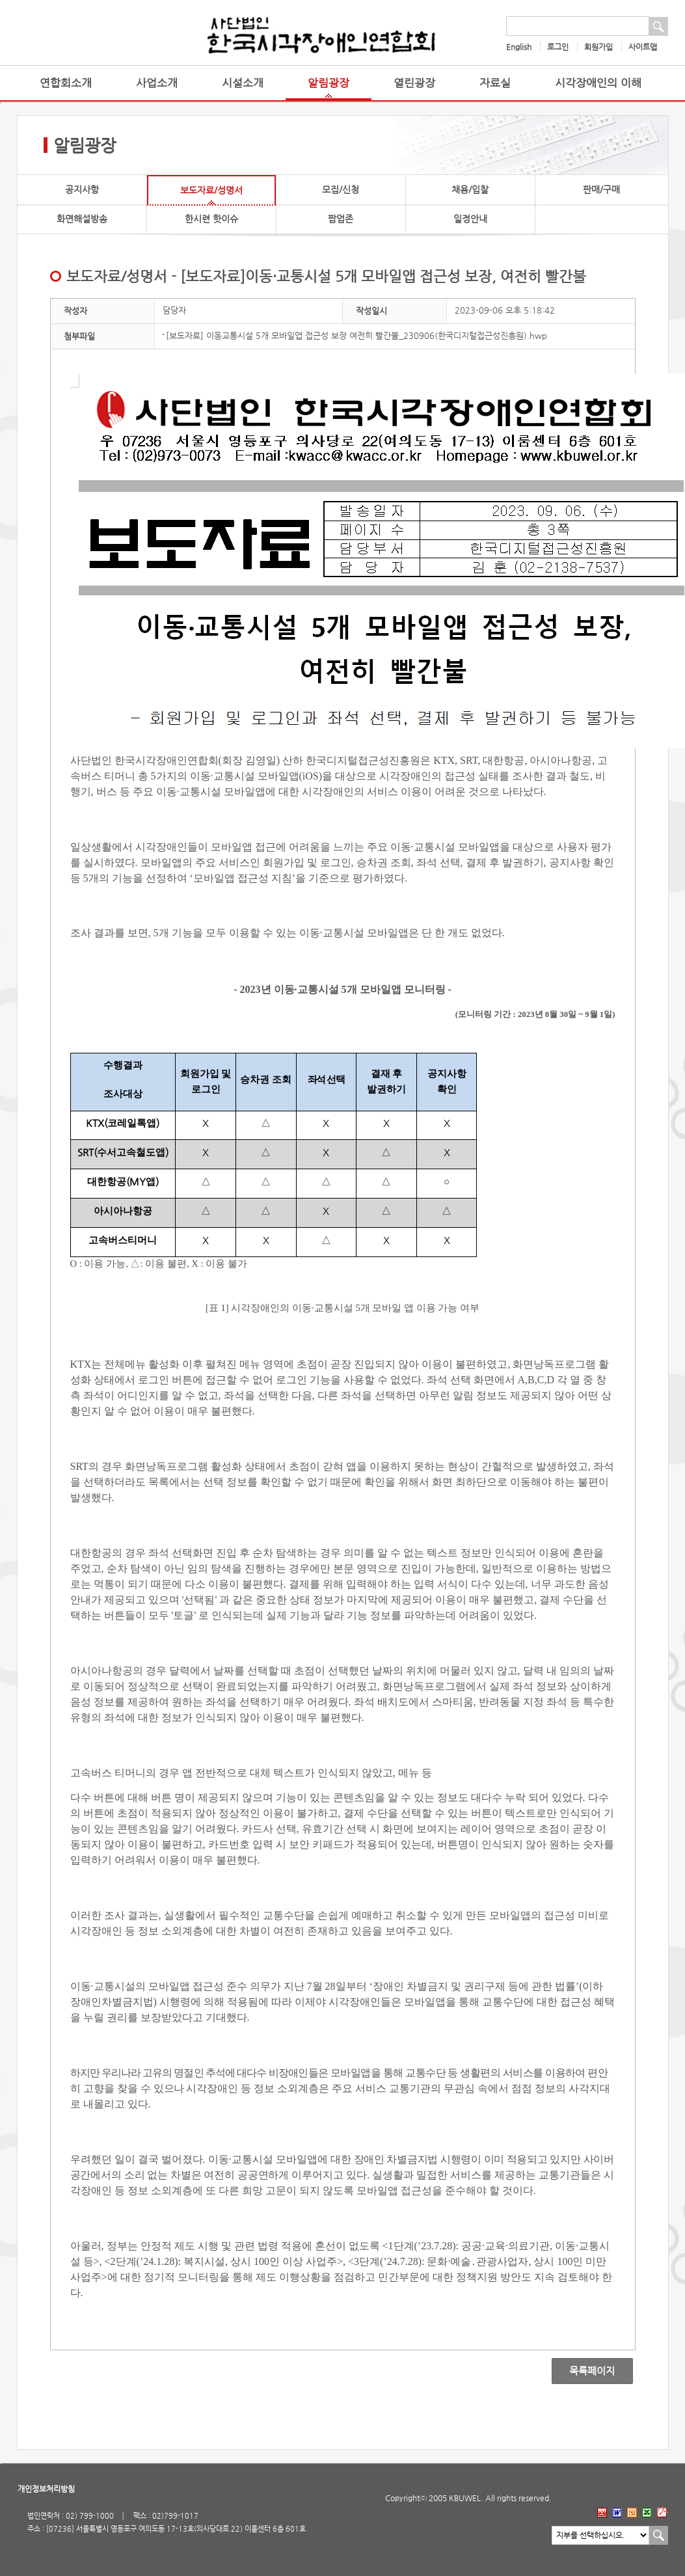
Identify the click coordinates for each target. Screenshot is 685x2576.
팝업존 (340, 218)
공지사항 (82, 189)
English (518, 46)
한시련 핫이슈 (211, 218)
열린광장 (414, 83)
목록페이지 (583, 2371)
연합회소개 (66, 83)
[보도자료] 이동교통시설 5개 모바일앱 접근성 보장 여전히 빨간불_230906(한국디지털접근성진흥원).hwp (356, 335)
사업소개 (157, 83)
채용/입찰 (470, 189)
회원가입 (598, 46)
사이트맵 (642, 46)
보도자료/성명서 (211, 190)
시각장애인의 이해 (598, 83)
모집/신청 (340, 189)
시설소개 (242, 83)
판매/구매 (601, 189)
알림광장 (328, 83)
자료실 (495, 83)
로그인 (558, 46)
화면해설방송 (82, 218)
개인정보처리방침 (46, 2488)
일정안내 (470, 218)
